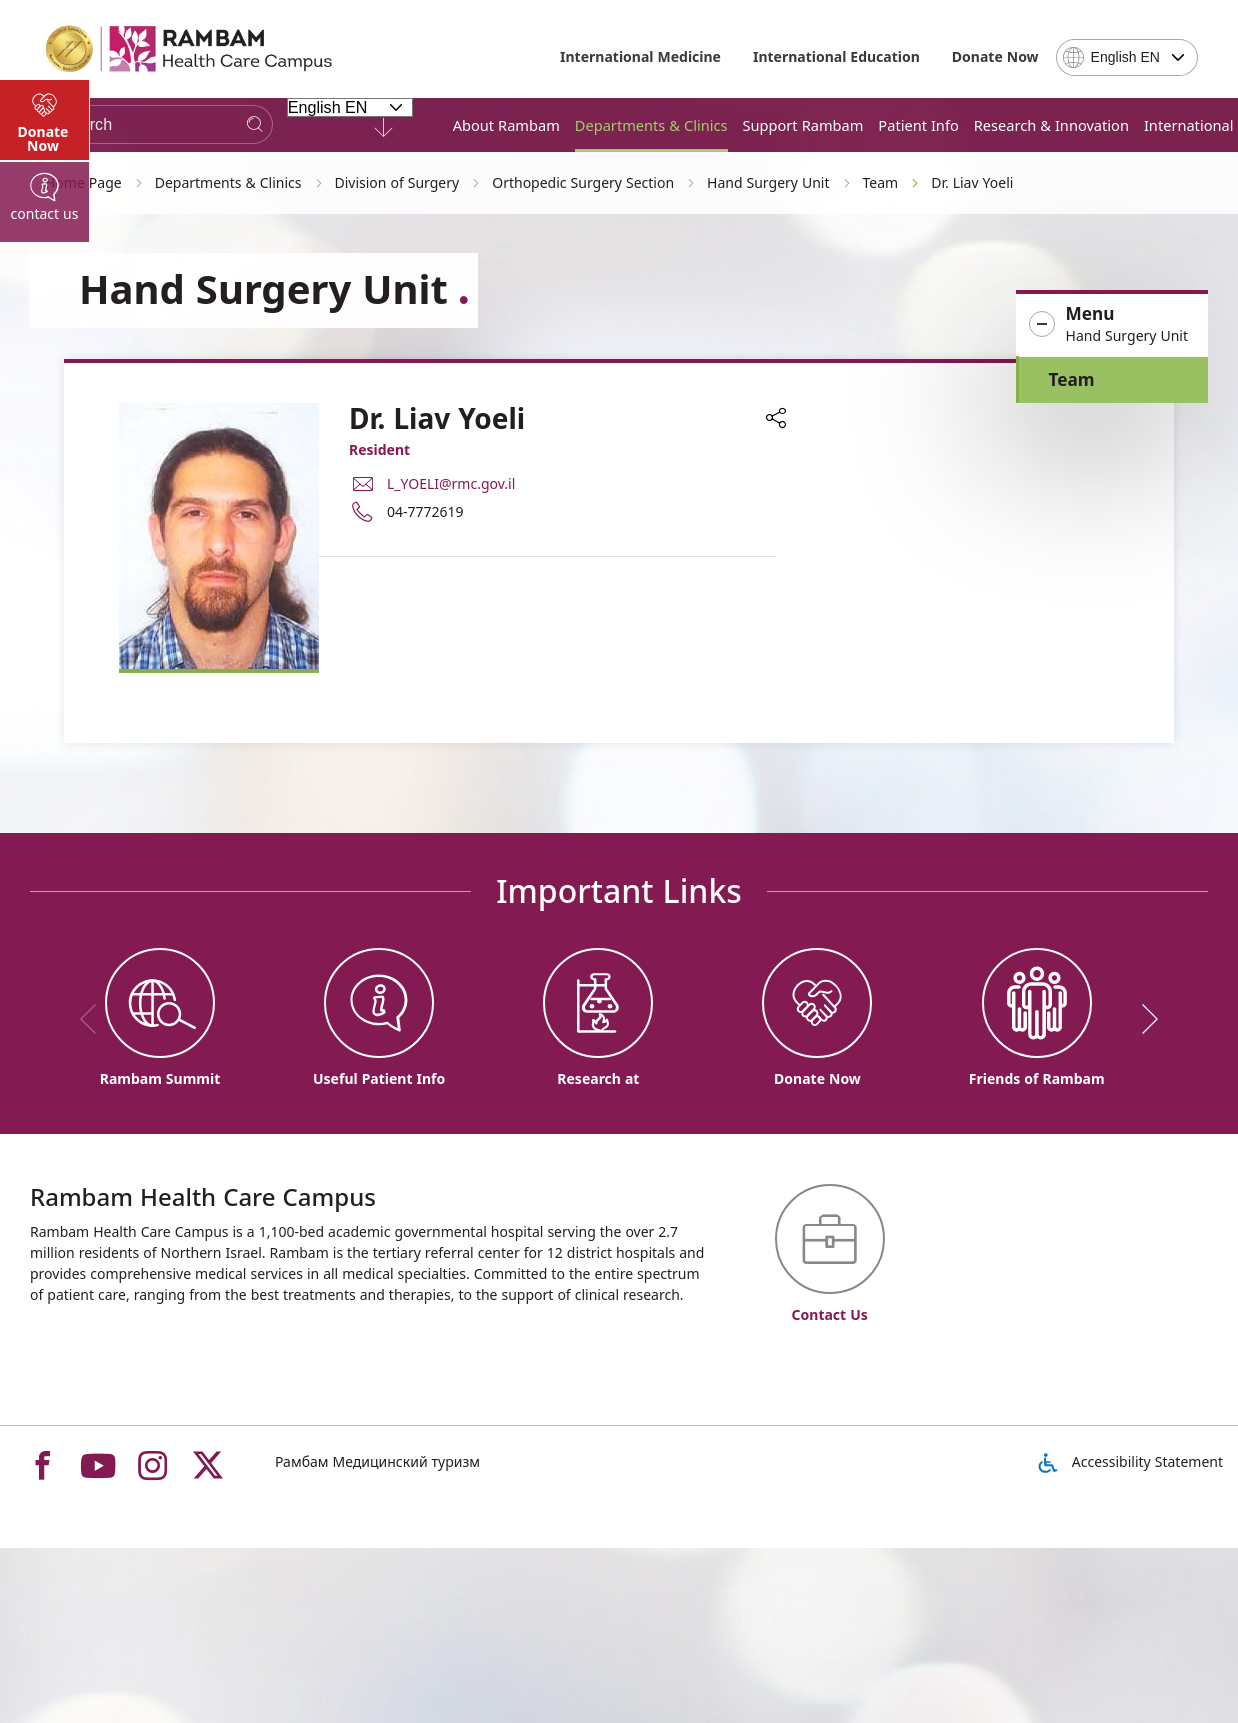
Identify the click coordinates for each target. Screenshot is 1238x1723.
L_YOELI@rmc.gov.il (451, 483)
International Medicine (640, 56)
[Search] (254, 124)
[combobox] (1127, 57)
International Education (836, 56)
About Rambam (506, 125)
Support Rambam (803, 125)
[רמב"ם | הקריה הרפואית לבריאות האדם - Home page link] (190, 49)
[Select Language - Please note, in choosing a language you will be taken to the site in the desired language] (350, 107)
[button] (1112, 325)
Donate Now (995, 56)
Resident (379, 449)
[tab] (45, 540)
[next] (1143, 1019)
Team (1072, 379)
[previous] (95, 1019)
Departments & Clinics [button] (651, 125)
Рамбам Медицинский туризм (377, 1461)
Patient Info (918, 125)
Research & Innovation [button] (1051, 125)
